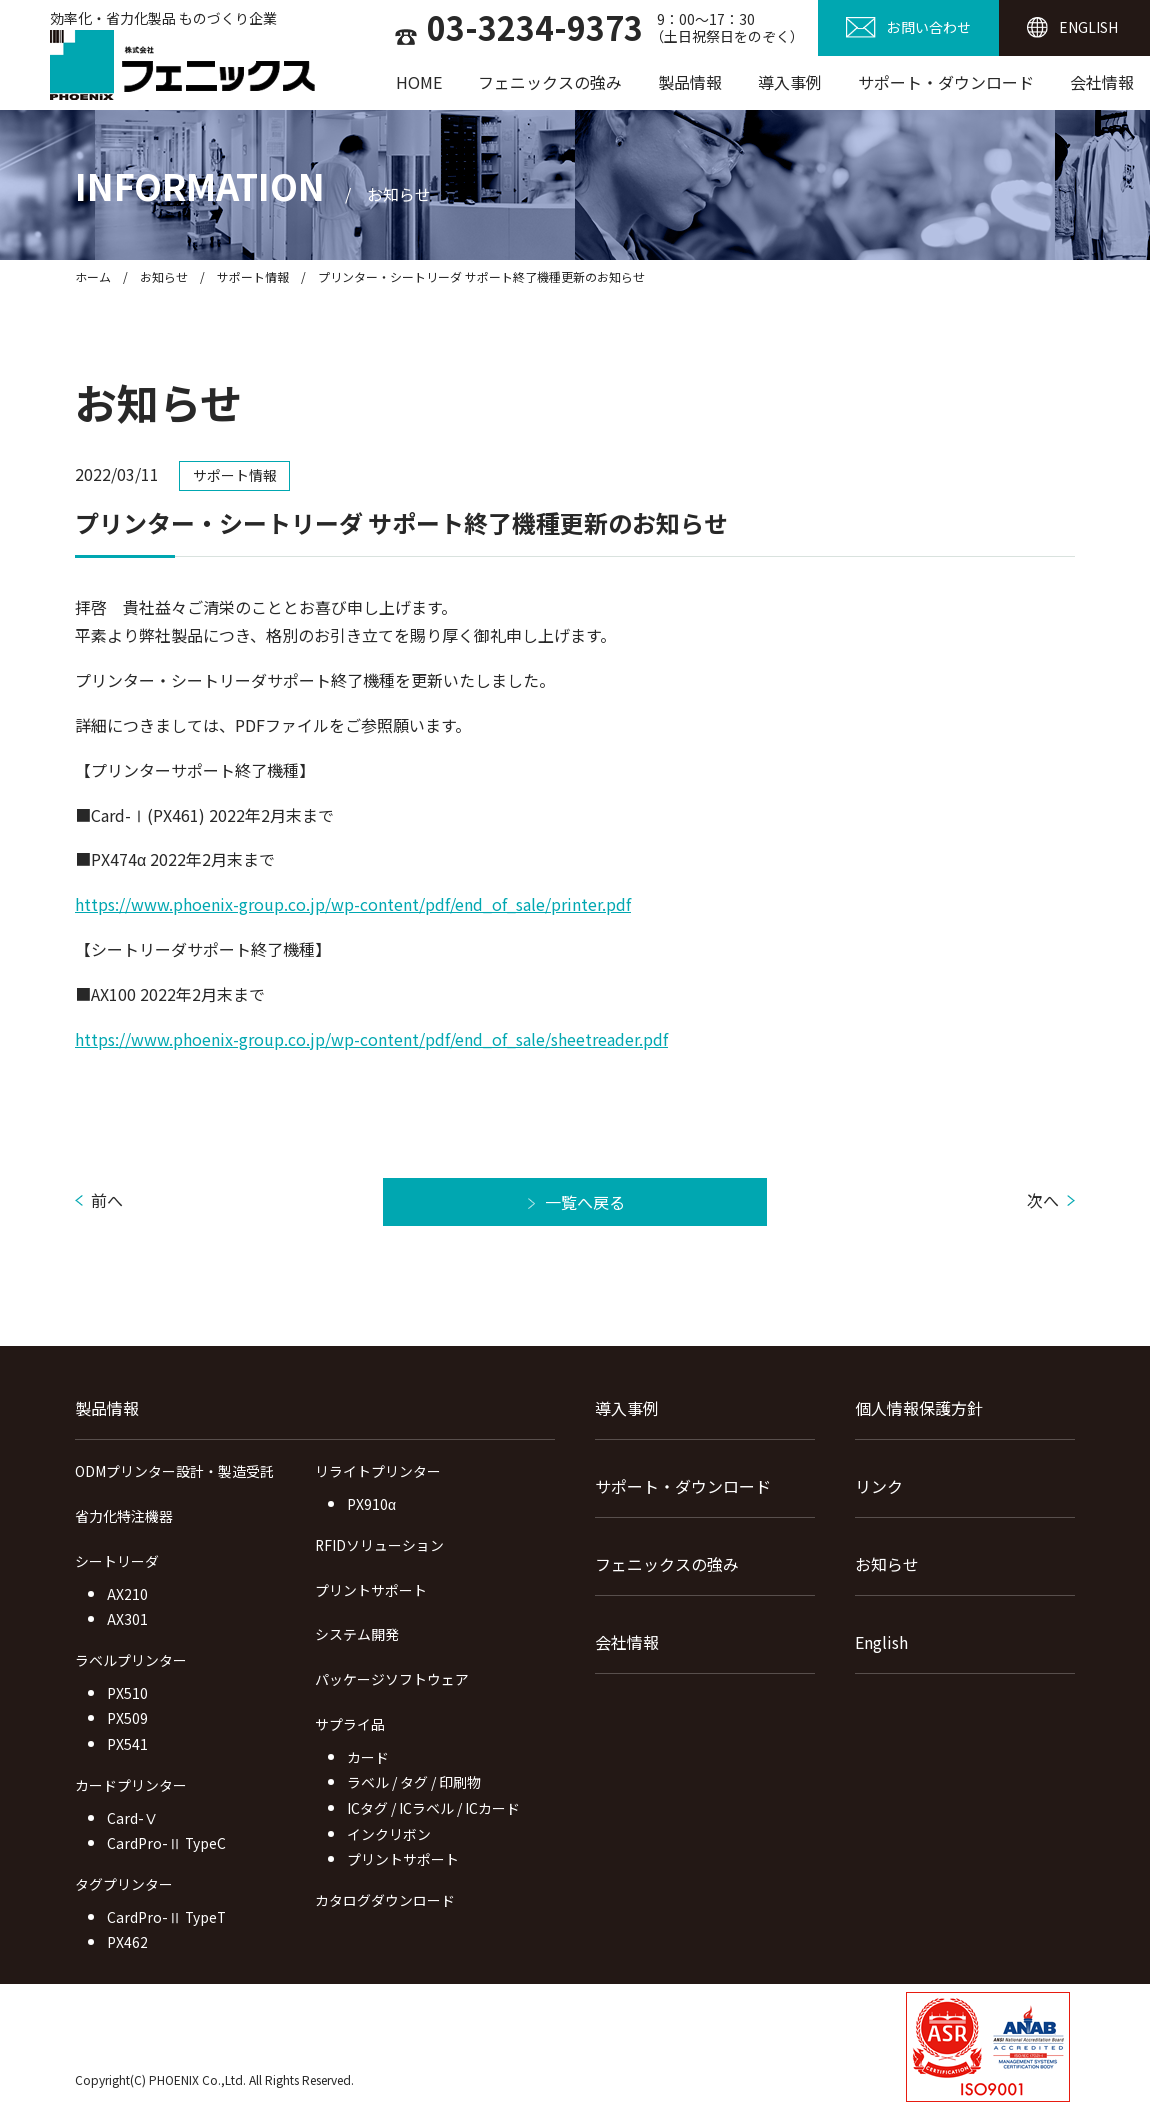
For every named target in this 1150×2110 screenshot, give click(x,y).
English (881, 1642)
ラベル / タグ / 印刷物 (414, 1782)
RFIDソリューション (379, 1545)
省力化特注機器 (124, 1516)
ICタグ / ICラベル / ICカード (433, 1808)
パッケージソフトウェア (392, 1679)
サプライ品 (350, 1724)
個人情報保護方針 (919, 1408)
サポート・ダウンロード (946, 82)
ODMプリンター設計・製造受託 (174, 1471)
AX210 (127, 1594)
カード (368, 1757)
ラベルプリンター (131, 1660)
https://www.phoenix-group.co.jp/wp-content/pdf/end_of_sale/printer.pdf (353, 904)
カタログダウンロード (385, 1900)
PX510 (127, 1693)
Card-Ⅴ (132, 1818)
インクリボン (389, 1834)
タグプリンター (124, 1884)
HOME (419, 82)
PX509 (127, 1718)
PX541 (127, 1744)
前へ (107, 1200)
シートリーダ (117, 1561)
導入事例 (790, 82)
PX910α (371, 1504)
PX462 (127, 1942)
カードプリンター (131, 1785)
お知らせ (164, 276)
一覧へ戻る (585, 1202)
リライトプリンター (378, 1471)
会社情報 (1102, 82)
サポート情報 (253, 276)
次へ (1043, 1200)
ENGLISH (1088, 27)
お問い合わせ (929, 27)
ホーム (93, 276)
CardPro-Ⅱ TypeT (166, 1917)
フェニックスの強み (550, 82)
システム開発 (357, 1634)
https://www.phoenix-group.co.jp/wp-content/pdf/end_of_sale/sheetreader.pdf (371, 1039)
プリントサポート (371, 1590)
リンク (879, 1486)
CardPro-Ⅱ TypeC (166, 1843)
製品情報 (690, 82)
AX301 (127, 1619)
